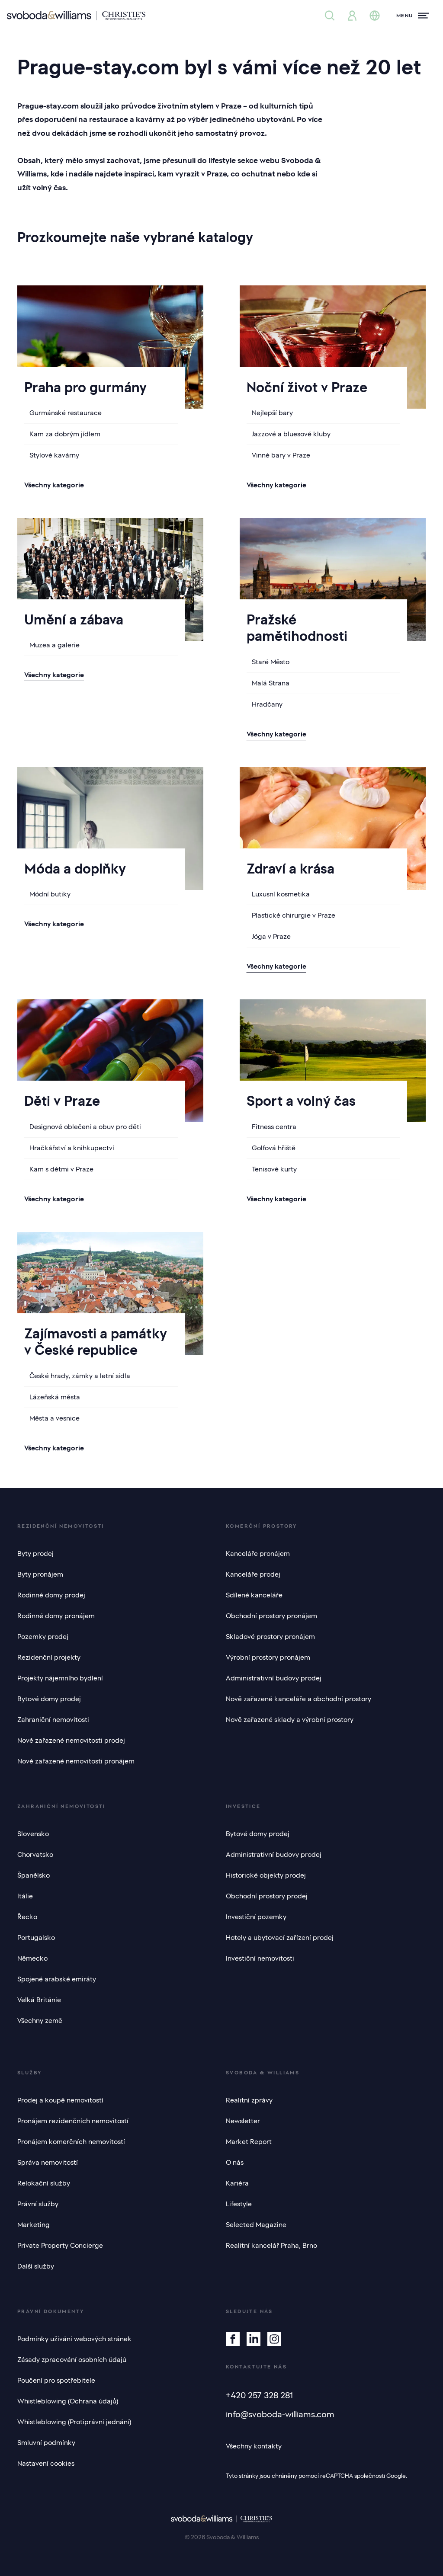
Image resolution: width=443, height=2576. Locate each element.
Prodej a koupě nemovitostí (60, 2100)
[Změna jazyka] (375, 16)
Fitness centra (274, 1127)
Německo (32, 1958)
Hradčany (267, 704)
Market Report (249, 2142)
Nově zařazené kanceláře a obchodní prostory (298, 1699)
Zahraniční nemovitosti (53, 1720)
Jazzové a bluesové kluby (291, 434)
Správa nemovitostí (47, 2162)
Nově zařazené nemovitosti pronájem (76, 1761)
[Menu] (412, 15)
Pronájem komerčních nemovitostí (71, 2142)
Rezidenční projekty (48, 1657)
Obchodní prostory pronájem (271, 1616)
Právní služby (37, 2204)
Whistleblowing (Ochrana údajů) (67, 2401)
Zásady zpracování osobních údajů (71, 2360)
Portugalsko (36, 1938)
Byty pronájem (40, 1574)
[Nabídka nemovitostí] (330, 16)
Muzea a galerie (54, 645)
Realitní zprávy (249, 2100)
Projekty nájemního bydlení (60, 1678)
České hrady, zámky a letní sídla (79, 1376)
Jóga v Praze (271, 937)
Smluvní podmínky (46, 2443)
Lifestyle (239, 2204)
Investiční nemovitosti (260, 1958)
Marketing (33, 2225)
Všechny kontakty (254, 2446)
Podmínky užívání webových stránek (74, 2339)
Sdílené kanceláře (254, 1595)
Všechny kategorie (54, 485)
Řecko (27, 1917)
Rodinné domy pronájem (56, 1616)
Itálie (25, 1896)
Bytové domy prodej (49, 1699)
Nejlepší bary (272, 413)
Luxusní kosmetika (281, 894)
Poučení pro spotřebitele (56, 2380)
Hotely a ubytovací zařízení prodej (280, 1938)
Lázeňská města (54, 1397)
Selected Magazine (256, 2225)
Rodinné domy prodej (51, 1595)
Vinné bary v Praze (281, 455)
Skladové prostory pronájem (270, 1637)
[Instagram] (274, 2339)
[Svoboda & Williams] (76, 15)
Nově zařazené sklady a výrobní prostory (289, 1720)
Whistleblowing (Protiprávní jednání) (74, 2422)
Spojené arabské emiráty (56, 1979)
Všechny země (39, 2021)
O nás (235, 2162)
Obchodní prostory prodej (267, 1896)
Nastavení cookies (45, 2463)
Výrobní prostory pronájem (268, 1657)
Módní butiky (50, 894)
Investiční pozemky (256, 1917)
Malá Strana (270, 683)
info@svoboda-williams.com (280, 2414)
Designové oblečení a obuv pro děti (85, 1127)
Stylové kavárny (54, 455)
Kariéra (237, 2183)
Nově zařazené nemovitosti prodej (71, 1740)
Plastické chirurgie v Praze (293, 915)
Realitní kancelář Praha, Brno (271, 2246)
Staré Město (270, 662)
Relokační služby (43, 2183)
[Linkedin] (253, 2339)
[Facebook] (233, 2339)
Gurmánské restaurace (65, 413)
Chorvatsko (35, 1855)
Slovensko (33, 1834)
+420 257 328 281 (259, 2395)
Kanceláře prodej (253, 1574)
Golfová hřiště (273, 1148)
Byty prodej (35, 1554)
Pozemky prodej (42, 1637)
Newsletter (243, 2121)
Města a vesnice (54, 1418)
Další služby (35, 2266)
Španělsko (33, 1875)
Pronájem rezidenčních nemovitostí (72, 2121)
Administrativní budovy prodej (273, 1678)
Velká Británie (39, 2000)
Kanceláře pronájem (258, 1554)
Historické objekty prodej (266, 1875)
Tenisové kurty (274, 1169)
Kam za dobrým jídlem (64, 434)
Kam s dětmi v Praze (61, 1169)
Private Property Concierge (60, 2246)
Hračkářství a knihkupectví (71, 1148)
